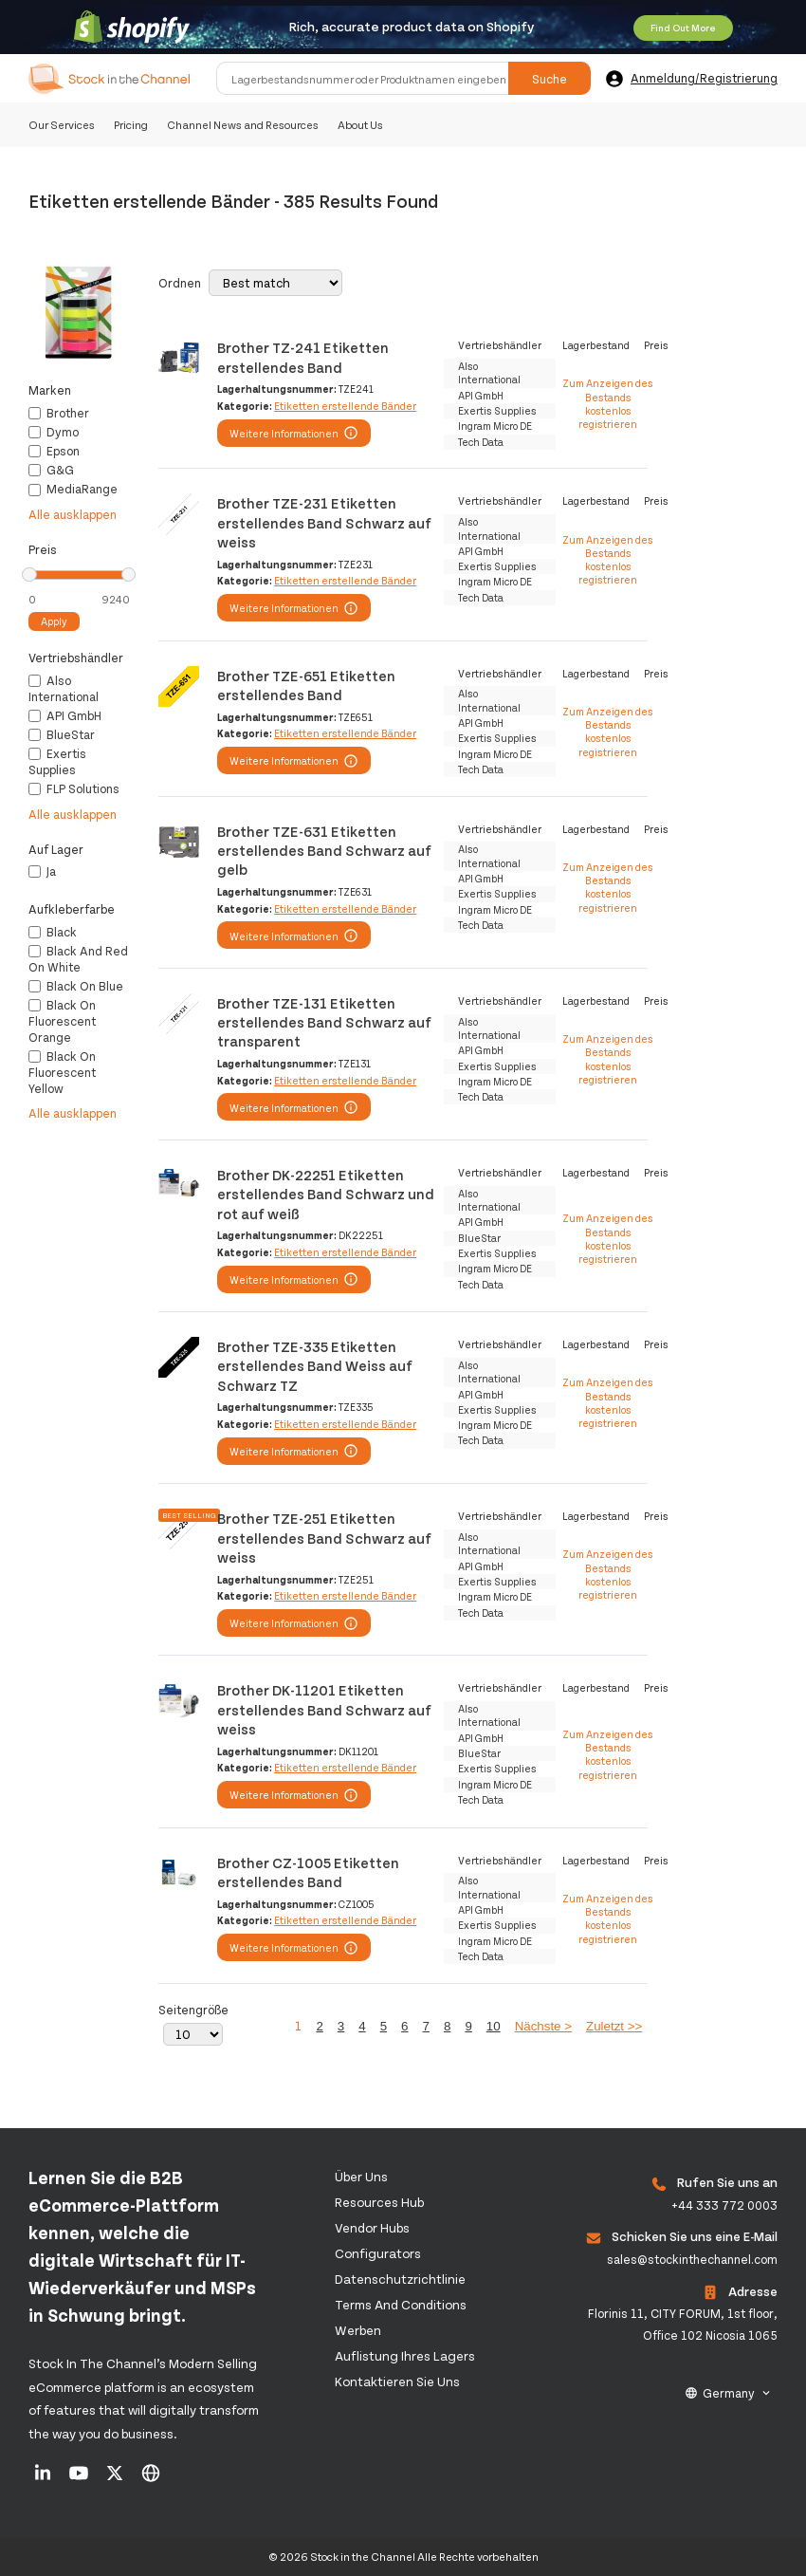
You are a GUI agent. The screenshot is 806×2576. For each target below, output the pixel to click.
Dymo (53, 431)
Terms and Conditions (401, 2304)
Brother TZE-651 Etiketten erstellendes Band (306, 684)
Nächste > (543, 2026)
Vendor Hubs (372, 2227)
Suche (549, 78)
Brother (58, 412)
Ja (42, 871)
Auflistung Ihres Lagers (405, 2355)
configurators (378, 2253)
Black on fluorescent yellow (62, 1072)
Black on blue (75, 985)
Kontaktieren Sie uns (397, 2381)
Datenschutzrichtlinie (400, 2278)
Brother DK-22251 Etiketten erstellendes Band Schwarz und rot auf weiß (325, 1193)
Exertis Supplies (57, 761)
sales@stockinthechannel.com (692, 2259)
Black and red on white (78, 958)
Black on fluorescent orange (62, 1021)
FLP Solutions (73, 788)
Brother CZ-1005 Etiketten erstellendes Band (308, 1871)
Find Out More (683, 27)
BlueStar (61, 734)
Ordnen (179, 282)
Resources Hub (379, 2202)
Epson (54, 450)
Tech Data (481, 442)
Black (52, 931)
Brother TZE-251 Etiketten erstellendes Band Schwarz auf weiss (324, 1537)
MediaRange (73, 488)
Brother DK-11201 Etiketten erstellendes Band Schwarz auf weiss (324, 1708)
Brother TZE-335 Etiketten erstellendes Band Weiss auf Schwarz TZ (314, 1365)
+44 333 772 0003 (724, 2205)
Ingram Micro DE (495, 425)
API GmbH (64, 715)
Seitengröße (193, 2009)
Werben (358, 2330)
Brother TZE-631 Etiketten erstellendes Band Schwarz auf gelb (324, 850)
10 (493, 2026)
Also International (63, 688)
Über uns (361, 2176)
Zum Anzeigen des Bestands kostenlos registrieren (607, 403)
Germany (729, 2392)
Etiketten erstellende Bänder (345, 405)
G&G (51, 469)
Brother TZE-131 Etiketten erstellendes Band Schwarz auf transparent (324, 1021)
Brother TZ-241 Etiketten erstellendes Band (303, 356)
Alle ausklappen (72, 514)
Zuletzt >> (614, 2026)
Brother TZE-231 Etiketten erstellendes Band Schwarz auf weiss (324, 521)
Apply (54, 621)
